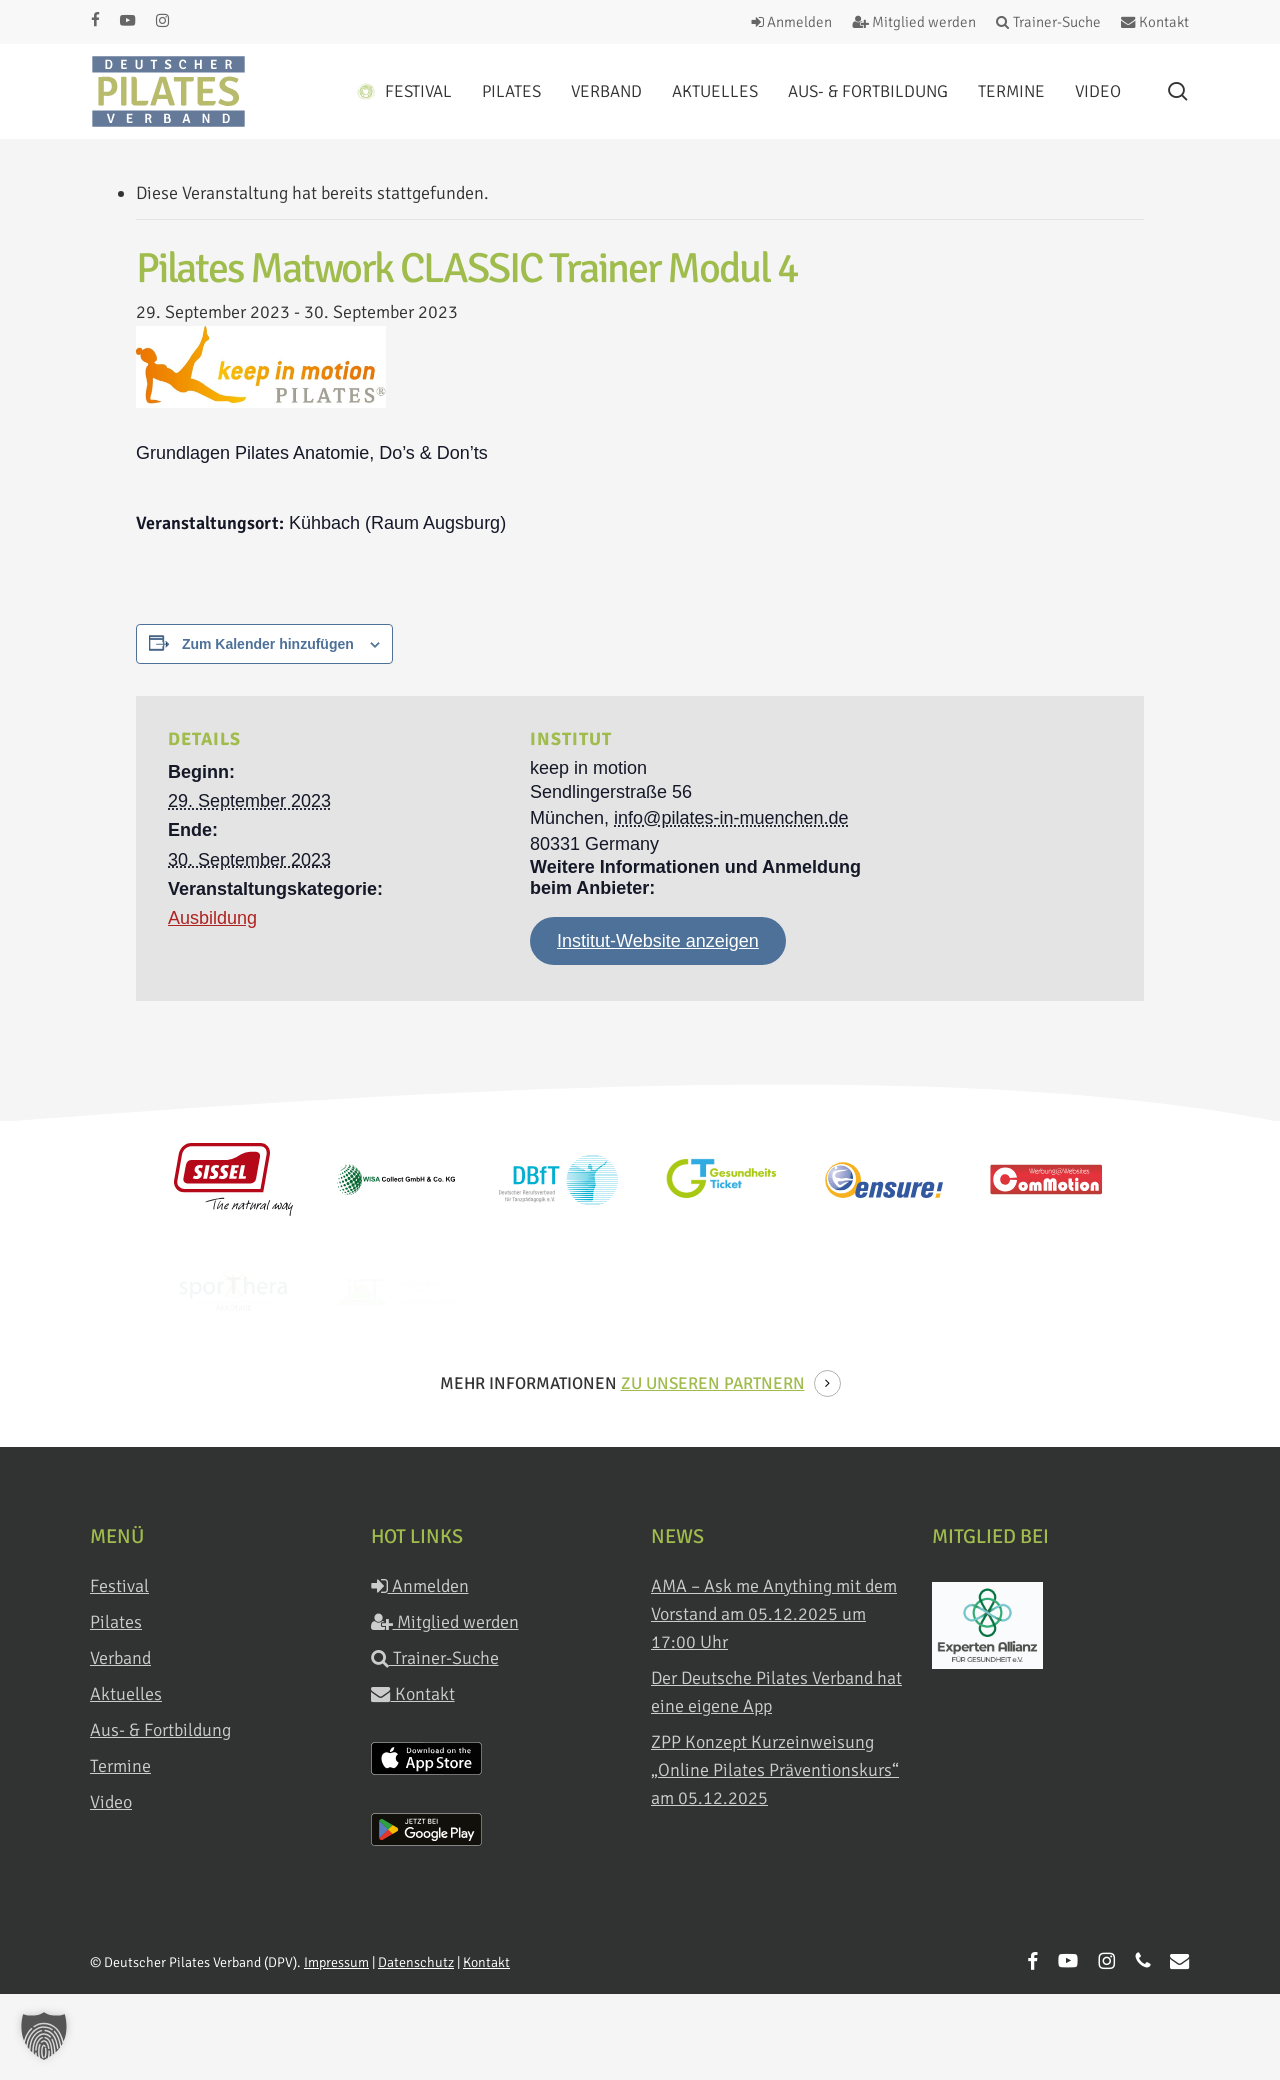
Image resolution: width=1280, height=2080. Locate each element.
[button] (44, 2036)
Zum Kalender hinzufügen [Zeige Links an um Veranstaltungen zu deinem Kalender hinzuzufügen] (268, 644)
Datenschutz (416, 1962)
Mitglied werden (445, 1622)
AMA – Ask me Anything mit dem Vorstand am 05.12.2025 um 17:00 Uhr (774, 1614)
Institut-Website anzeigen (658, 941)
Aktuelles (126, 1694)
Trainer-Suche (435, 1658)
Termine (120, 1766)
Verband (120, 1658)
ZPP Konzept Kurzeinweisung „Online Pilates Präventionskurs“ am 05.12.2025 (775, 1770)
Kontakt (413, 1694)
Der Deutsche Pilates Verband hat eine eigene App (776, 1692)
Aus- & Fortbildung (160, 1730)
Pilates (116, 1622)
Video (111, 1802)
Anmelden (420, 1586)
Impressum (336, 1962)
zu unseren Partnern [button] (713, 1383)
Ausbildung (212, 918)
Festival (119, 1586)
